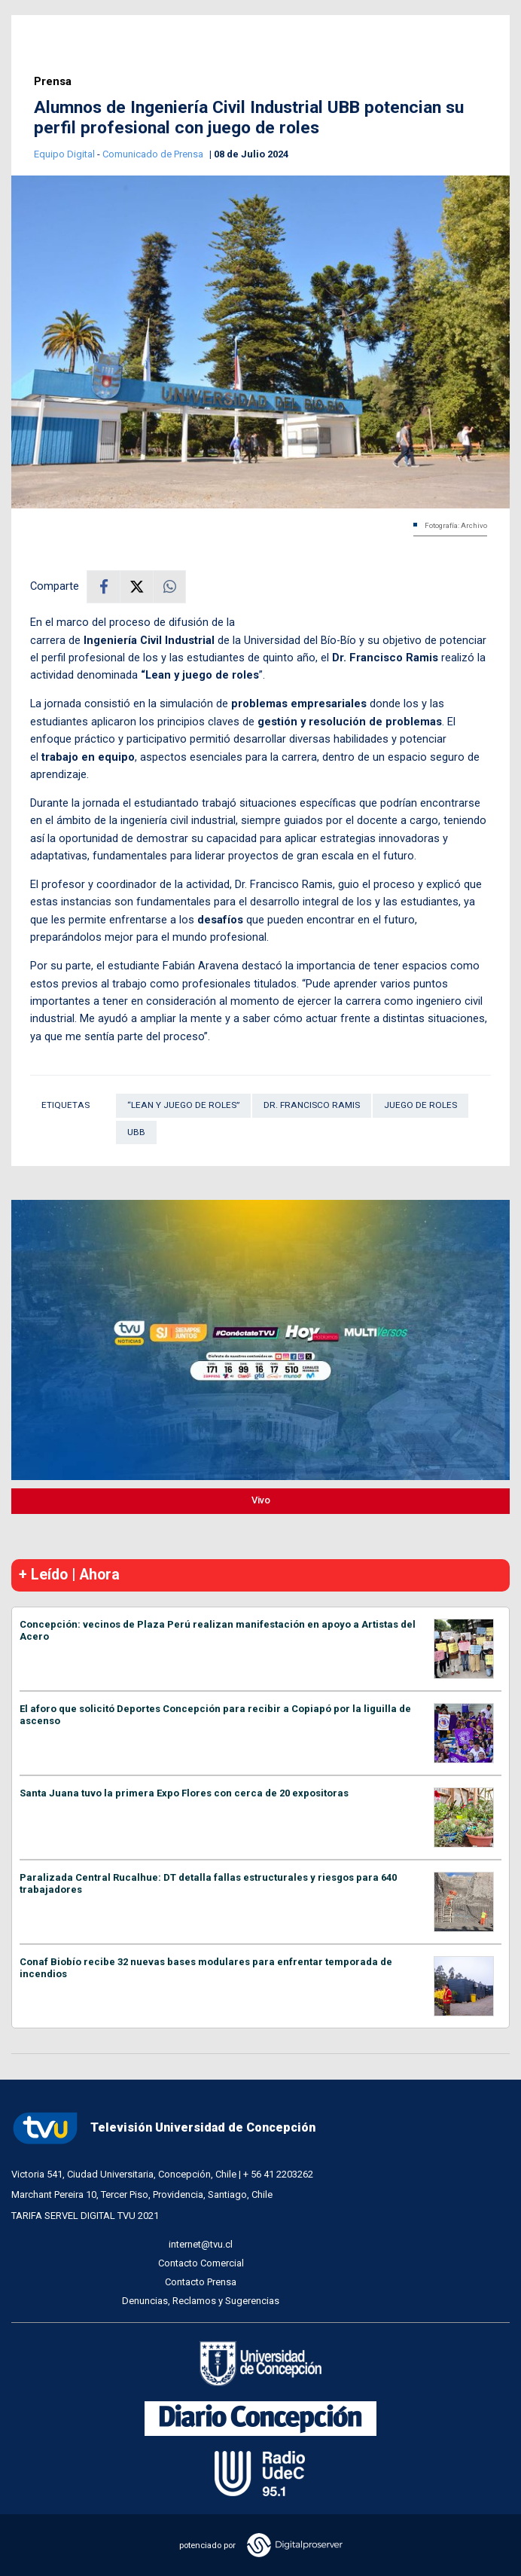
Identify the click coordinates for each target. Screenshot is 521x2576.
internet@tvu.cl (201, 2244)
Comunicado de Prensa (154, 154)
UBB (136, 1132)
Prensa (53, 81)
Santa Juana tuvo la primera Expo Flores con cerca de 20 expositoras (184, 1793)
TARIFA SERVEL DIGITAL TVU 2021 (85, 2215)
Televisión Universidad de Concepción (163, 2128)
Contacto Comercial (201, 2263)
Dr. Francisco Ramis (312, 1105)
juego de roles (420, 1105)
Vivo (260, 1500)
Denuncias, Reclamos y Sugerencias (200, 2300)
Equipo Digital (65, 154)
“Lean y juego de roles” (183, 1105)
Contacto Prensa (200, 2282)
